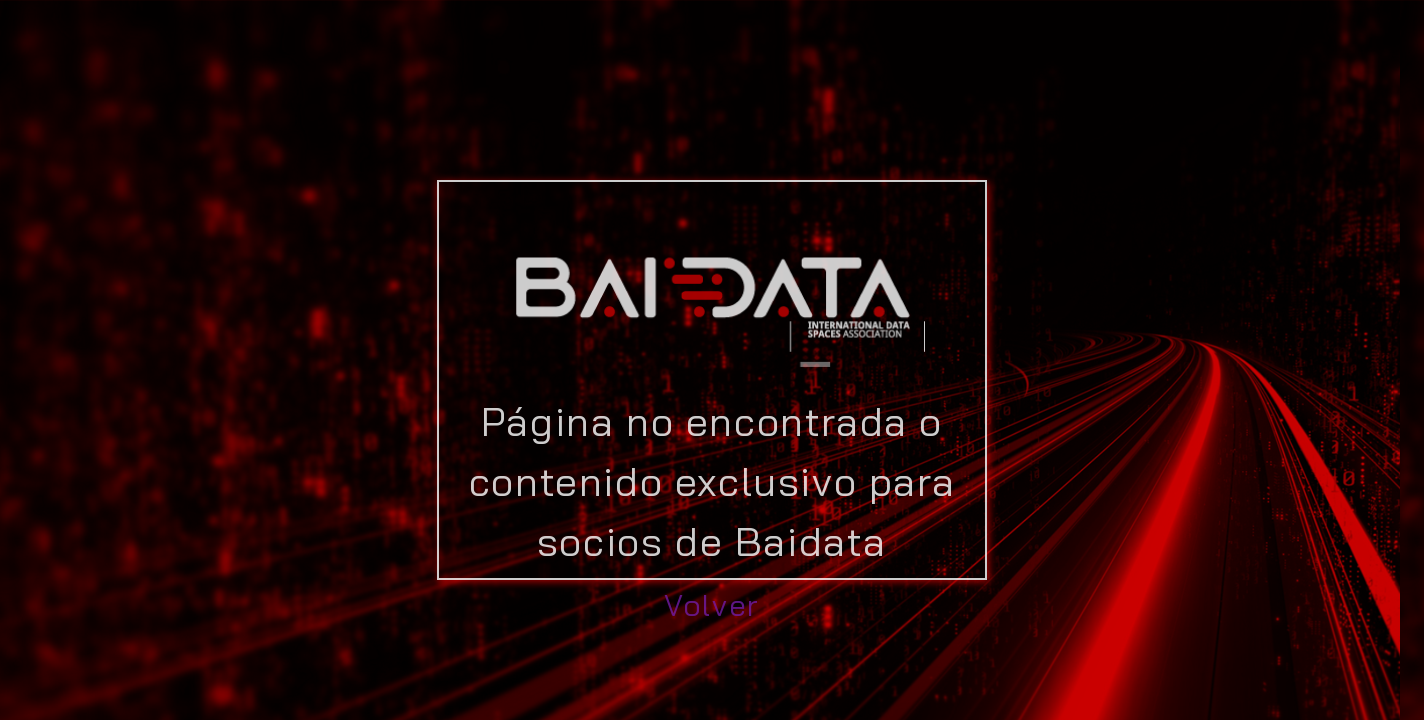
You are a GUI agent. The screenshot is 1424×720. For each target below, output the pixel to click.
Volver (712, 605)
